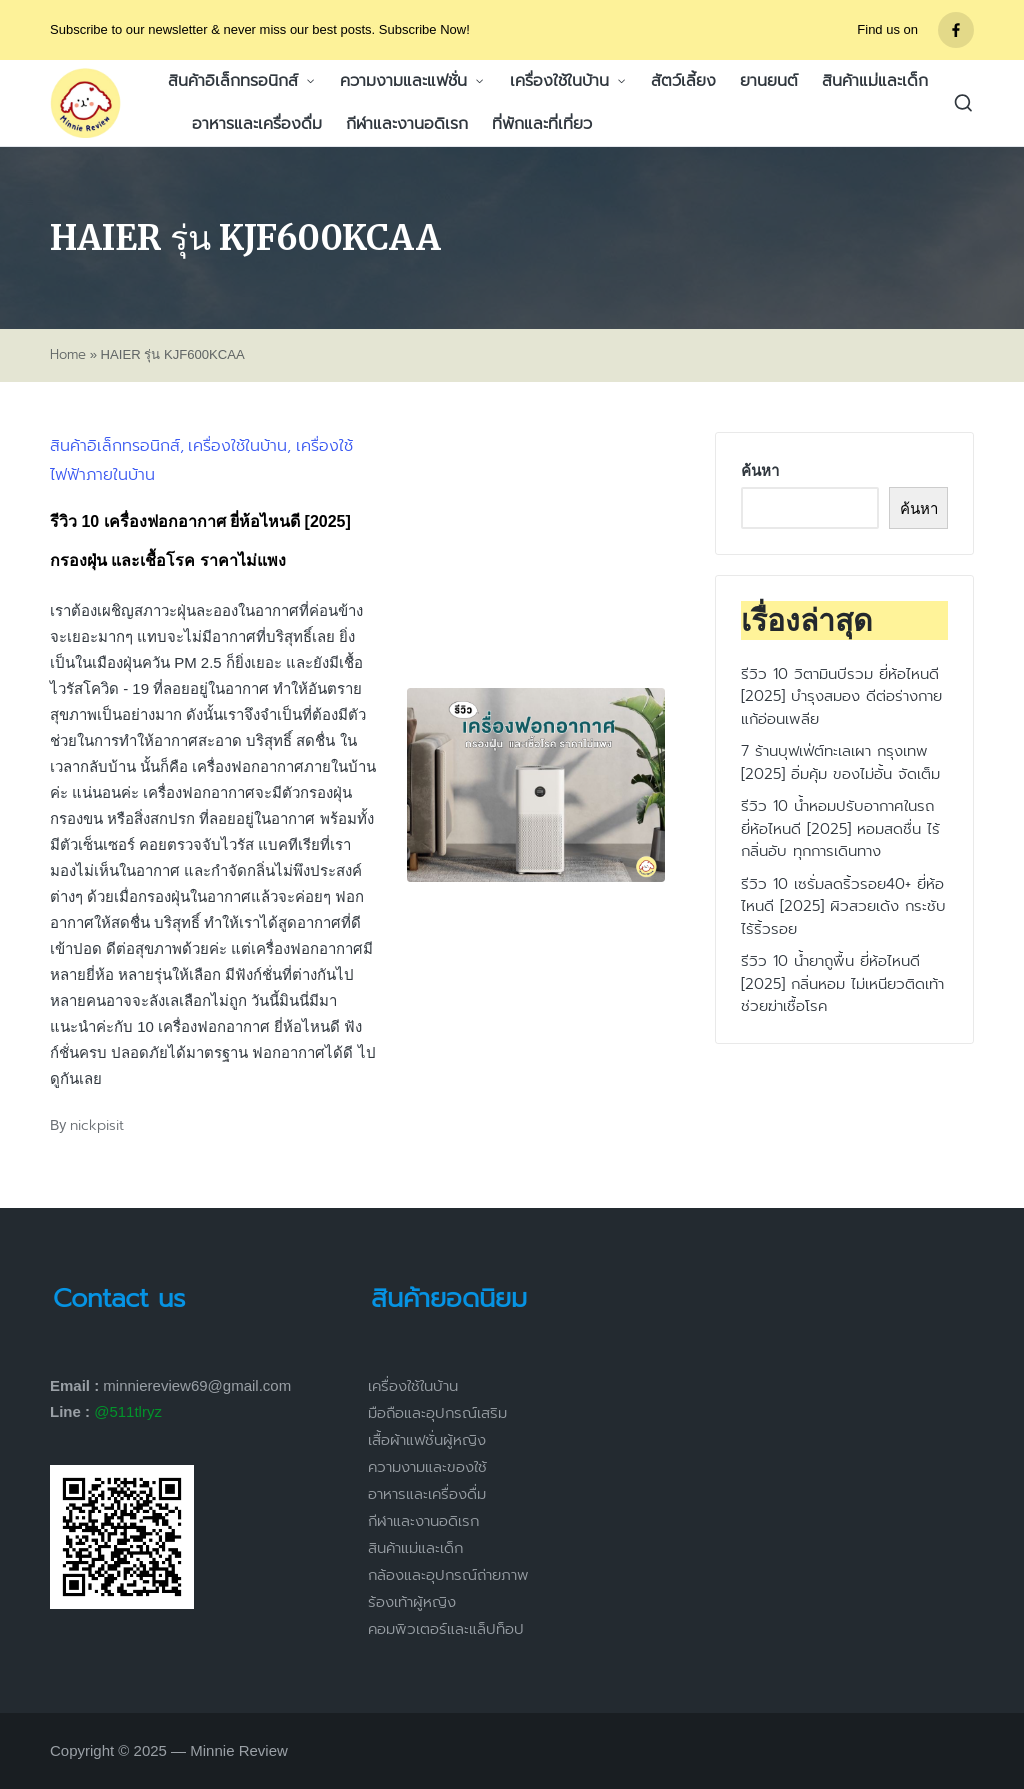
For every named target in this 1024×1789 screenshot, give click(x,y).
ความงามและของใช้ (427, 1467)
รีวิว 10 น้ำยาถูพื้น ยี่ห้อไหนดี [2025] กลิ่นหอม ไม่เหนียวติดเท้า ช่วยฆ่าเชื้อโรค (842, 983)
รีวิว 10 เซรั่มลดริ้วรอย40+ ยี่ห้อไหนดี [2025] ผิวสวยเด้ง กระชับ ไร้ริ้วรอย (843, 906)
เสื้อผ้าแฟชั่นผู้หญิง (427, 1440)
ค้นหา (760, 470)
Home (68, 355)
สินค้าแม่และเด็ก (415, 1548)
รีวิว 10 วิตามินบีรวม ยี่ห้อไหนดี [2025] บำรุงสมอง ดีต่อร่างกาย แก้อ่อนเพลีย (841, 696)
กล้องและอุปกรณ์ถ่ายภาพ (448, 1575)
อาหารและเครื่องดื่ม (427, 1494)
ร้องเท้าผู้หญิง (412, 1602)
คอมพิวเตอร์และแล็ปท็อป (446, 1629)
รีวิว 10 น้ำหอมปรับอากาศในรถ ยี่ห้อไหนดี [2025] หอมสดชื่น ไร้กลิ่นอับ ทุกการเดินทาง (840, 828)
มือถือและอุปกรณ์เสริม (437, 1413)
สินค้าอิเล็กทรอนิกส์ (115, 446)
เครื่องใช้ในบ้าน (237, 446)
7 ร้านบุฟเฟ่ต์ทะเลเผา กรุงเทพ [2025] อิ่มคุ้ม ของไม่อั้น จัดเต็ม (840, 762)
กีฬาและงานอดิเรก (423, 1521)
